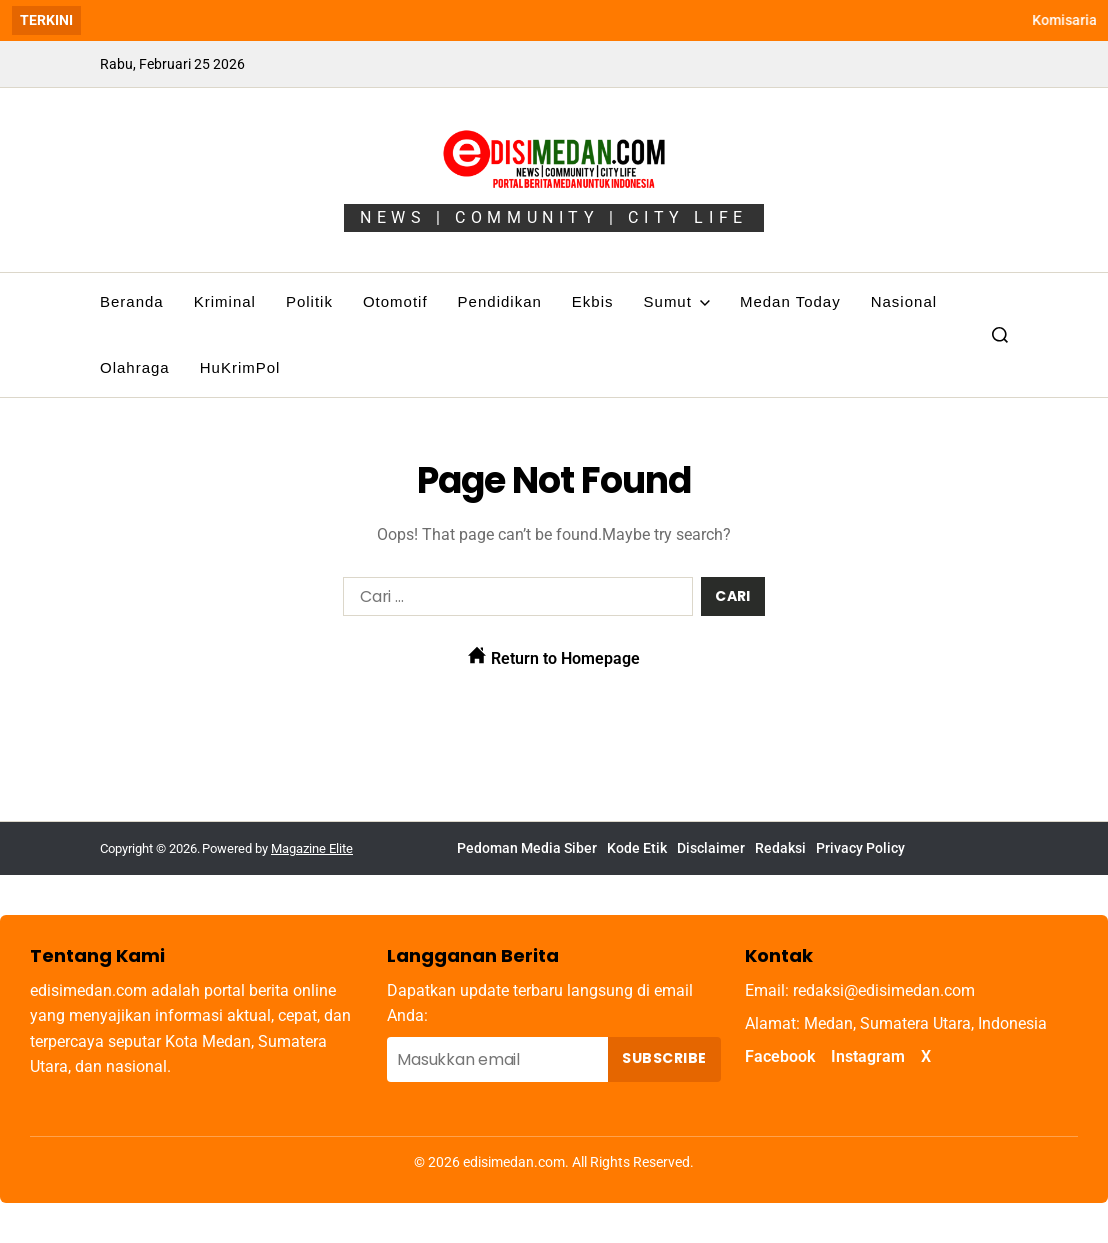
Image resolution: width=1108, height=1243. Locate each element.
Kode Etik (637, 848)
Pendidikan (500, 301)
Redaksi (780, 848)
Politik (309, 301)
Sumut (677, 301)
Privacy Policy (860, 848)
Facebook (780, 1056)
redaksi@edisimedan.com (884, 990)
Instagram (868, 1056)
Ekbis (593, 301)
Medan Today (790, 301)
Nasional (904, 301)
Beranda (132, 301)
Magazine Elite (312, 848)
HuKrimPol (240, 367)
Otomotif (395, 301)
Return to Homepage (554, 657)
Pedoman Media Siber (527, 848)
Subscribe (664, 1058)
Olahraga (135, 367)
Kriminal (225, 301)
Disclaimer (711, 848)
